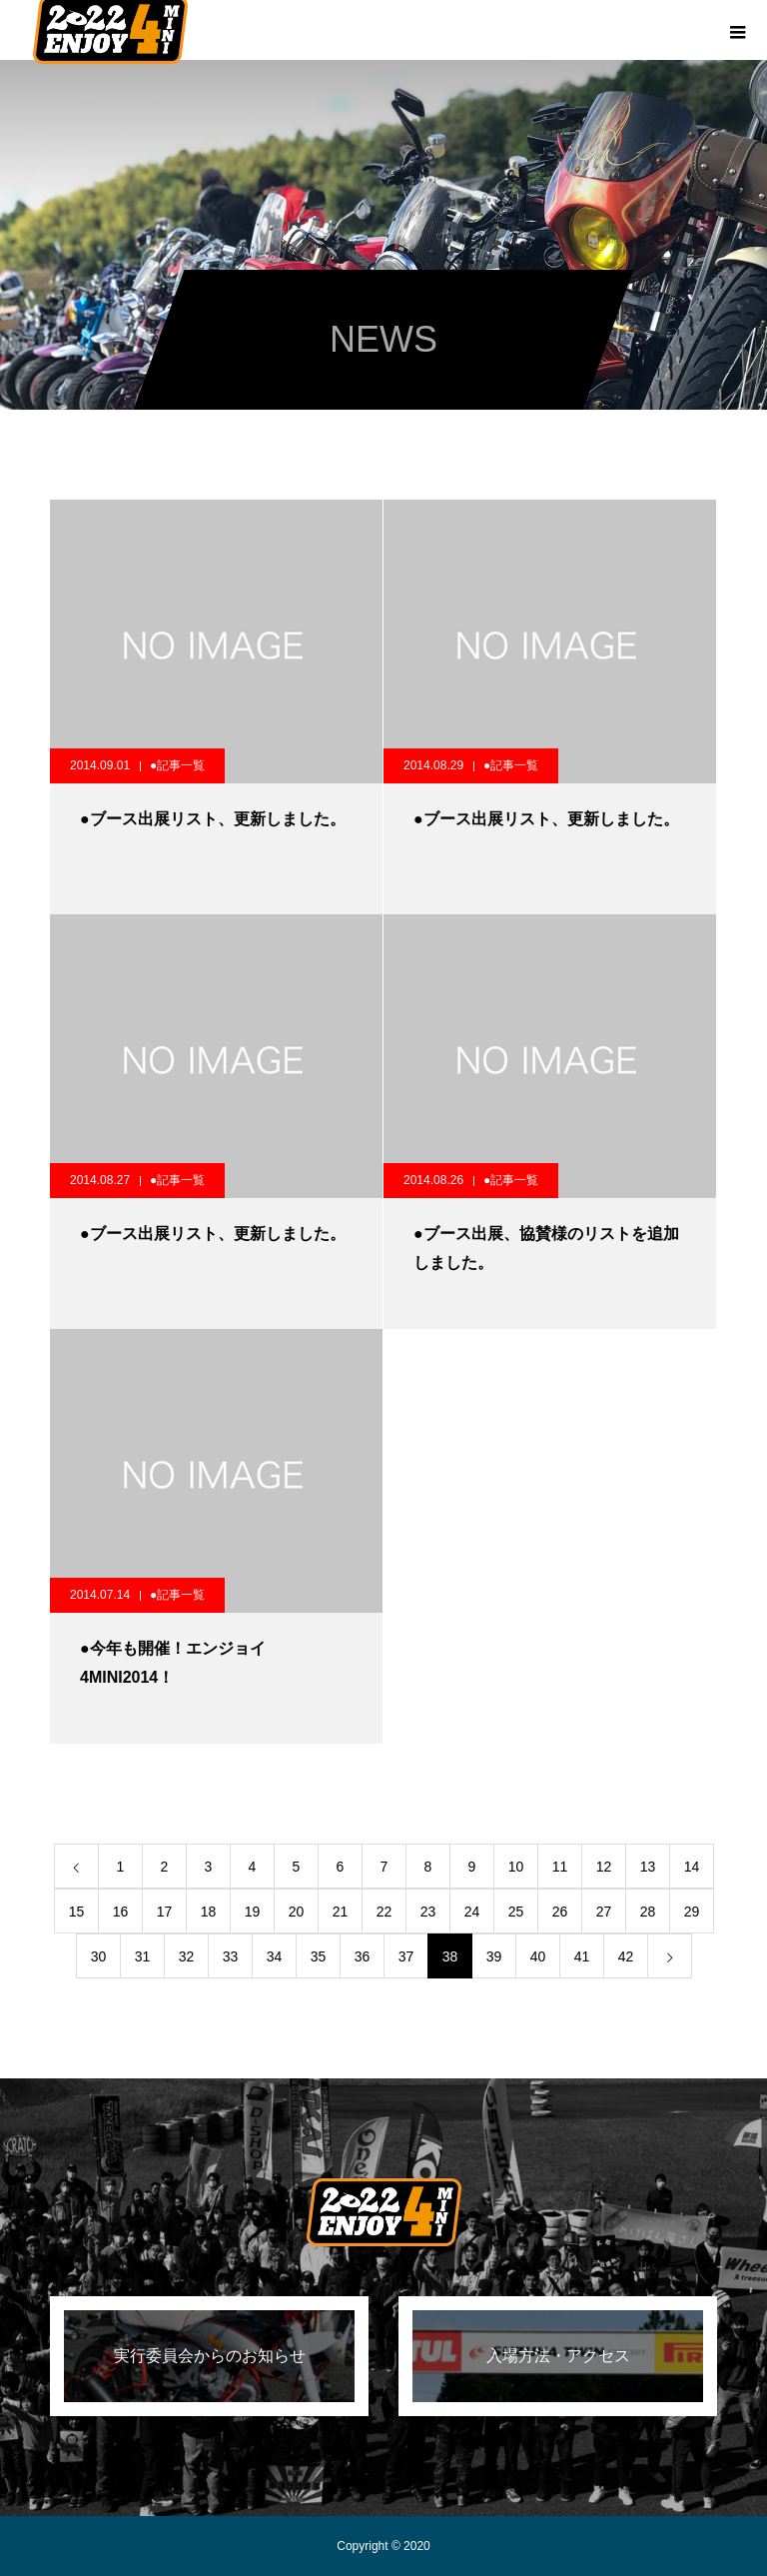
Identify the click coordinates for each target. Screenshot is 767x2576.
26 (560, 1912)
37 (406, 1956)
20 (297, 1912)
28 (648, 1912)
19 (253, 1912)
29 (692, 1912)
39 (494, 1956)
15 (77, 1912)
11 (560, 1867)
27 (604, 1912)
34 (275, 1956)
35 (319, 1956)
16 (121, 1912)
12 (604, 1867)
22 (384, 1912)
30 (99, 1956)
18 (209, 1912)
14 (692, 1867)
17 (165, 1912)
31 (143, 1956)
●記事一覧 (177, 765)
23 (428, 1912)
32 (187, 1956)
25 (516, 1912)
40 (538, 1956)
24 (472, 1912)
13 (648, 1867)
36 (363, 1956)
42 (626, 1956)
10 (516, 1867)
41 (582, 1956)
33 (231, 1956)
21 (341, 1912)
